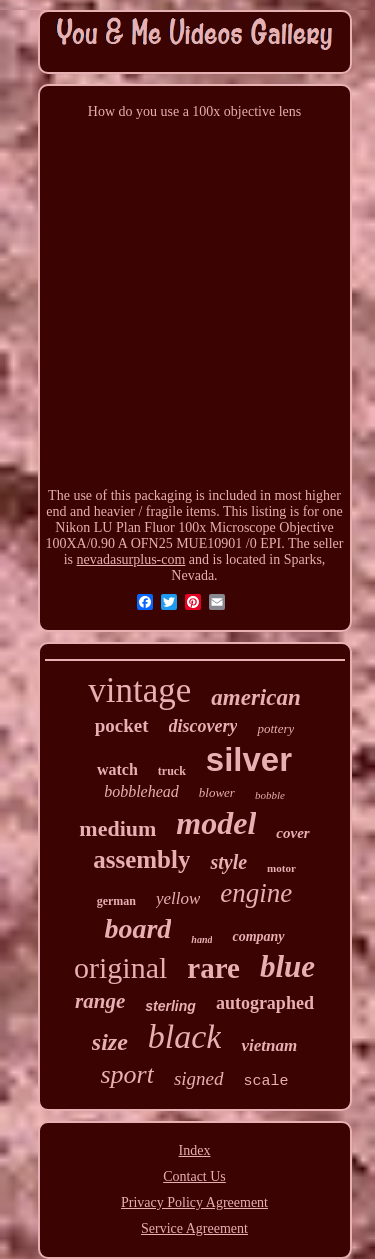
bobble (270, 795)
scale (266, 1081)
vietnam (269, 1045)
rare (213, 968)
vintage (139, 690)
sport (126, 1074)
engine (256, 893)
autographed (265, 1003)
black (185, 1036)
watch (117, 769)
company (258, 936)
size (110, 1042)
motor (281, 868)
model (216, 823)
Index (195, 1150)
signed (199, 1078)
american (255, 697)
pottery (275, 728)
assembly (141, 859)
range (100, 1001)
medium (117, 828)
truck (172, 771)
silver (249, 759)
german (116, 901)
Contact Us (194, 1176)
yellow (178, 898)
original (120, 967)
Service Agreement (194, 1228)
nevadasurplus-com (131, 559)
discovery (203, 726)
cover (292, 833)
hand (201, 939)
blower (217, 792)
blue (287, 966)
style (228, 862)
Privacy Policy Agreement (194, 1202)
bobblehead (141, 791)
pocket (122, 725)
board (137, 928)
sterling (170, 1006)
